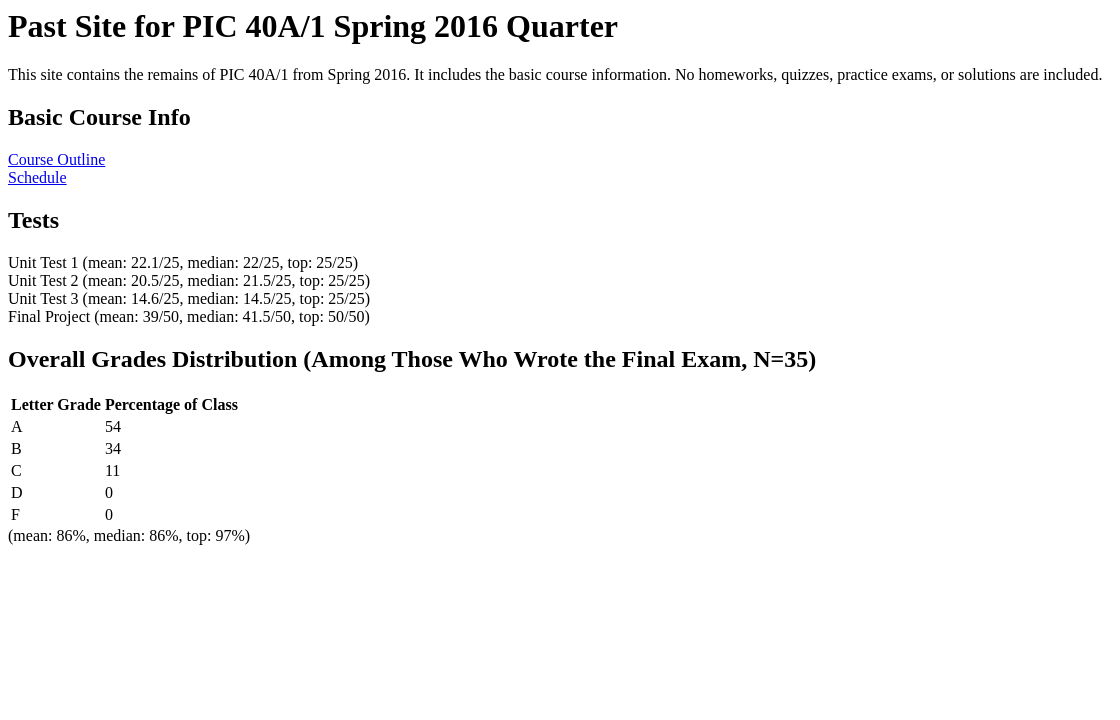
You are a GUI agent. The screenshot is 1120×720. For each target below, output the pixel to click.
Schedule (37, 177)
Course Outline (56, 159)
